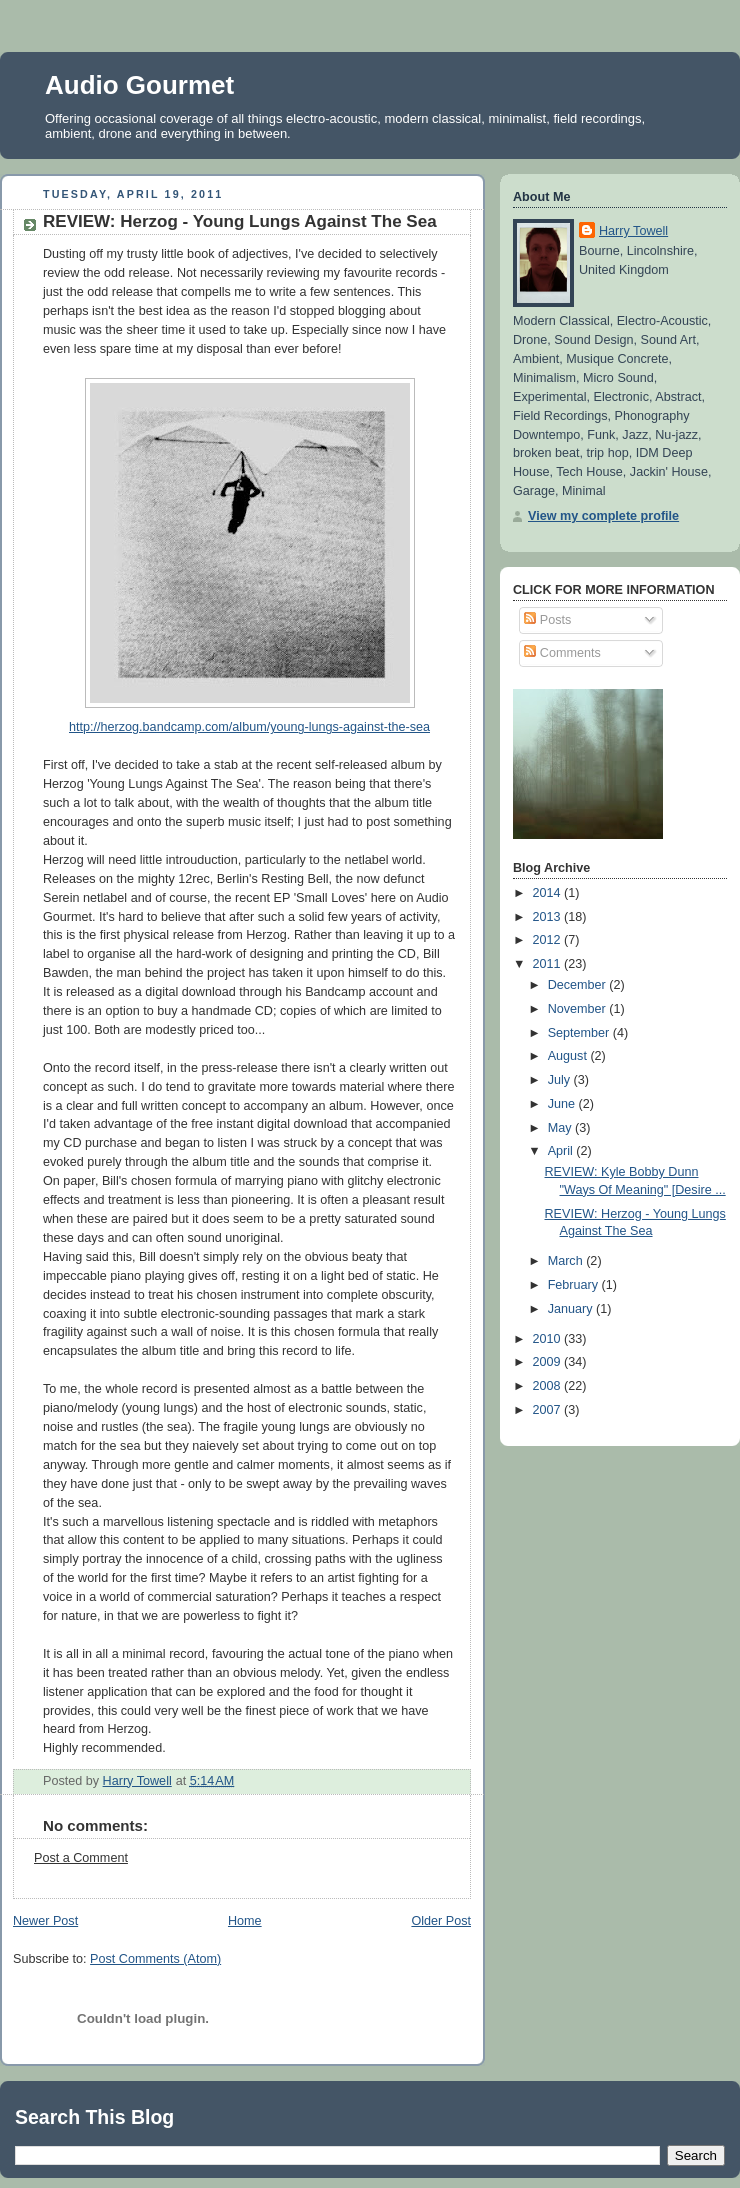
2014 (549, 893)
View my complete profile (603, 516)
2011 (549, 964)
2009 (549, 1362)
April (562, 1151)
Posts (547, 620)
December (579, 985)
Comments (562, 653)
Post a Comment (81, 1858)
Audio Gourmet (139, 85)
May (561, 1128)
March (567, 1261)
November (579, 1009)
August (569, 1056)
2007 (549, 1410)
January (572, 1309)
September (580, 1033)
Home (245, 1921)
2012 (549, 940)
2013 (549, 917)
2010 (549, 1339)
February (575, 1285)
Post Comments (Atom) (155, 1959)
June (563, 1104)
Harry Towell (633, 231)
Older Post (441, 1921)
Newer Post (45, 1921)
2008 (549, 1386)
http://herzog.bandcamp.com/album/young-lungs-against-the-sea (249, 727)
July (561, 1080)
